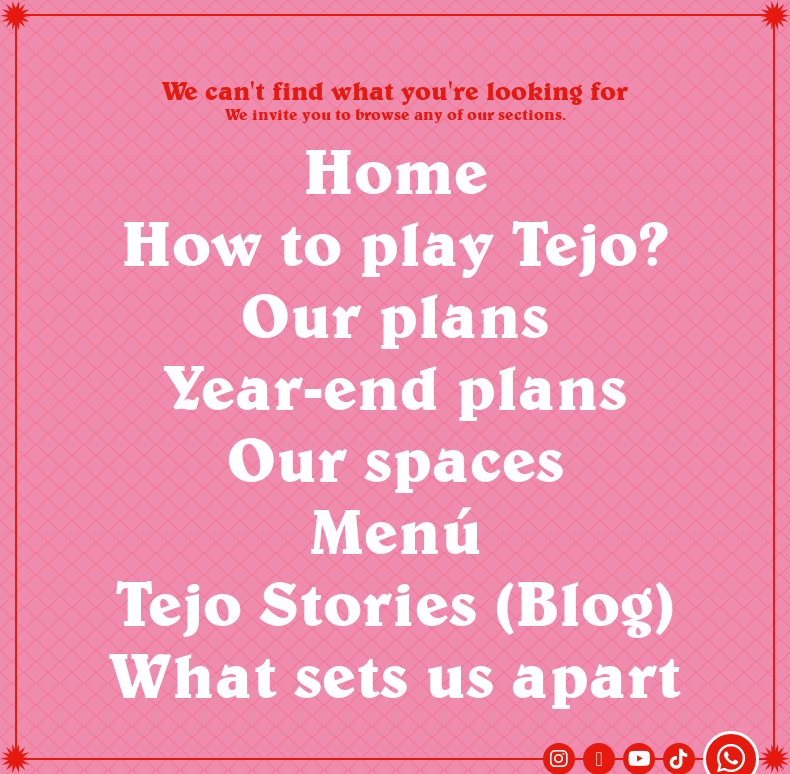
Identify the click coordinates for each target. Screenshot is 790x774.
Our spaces (395, 458)
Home (395, 170)
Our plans (395, 314)
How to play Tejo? (395, 242)
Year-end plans (395, 386)
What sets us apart (395, 674)
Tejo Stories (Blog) (395, 602)
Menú (395, 530)
